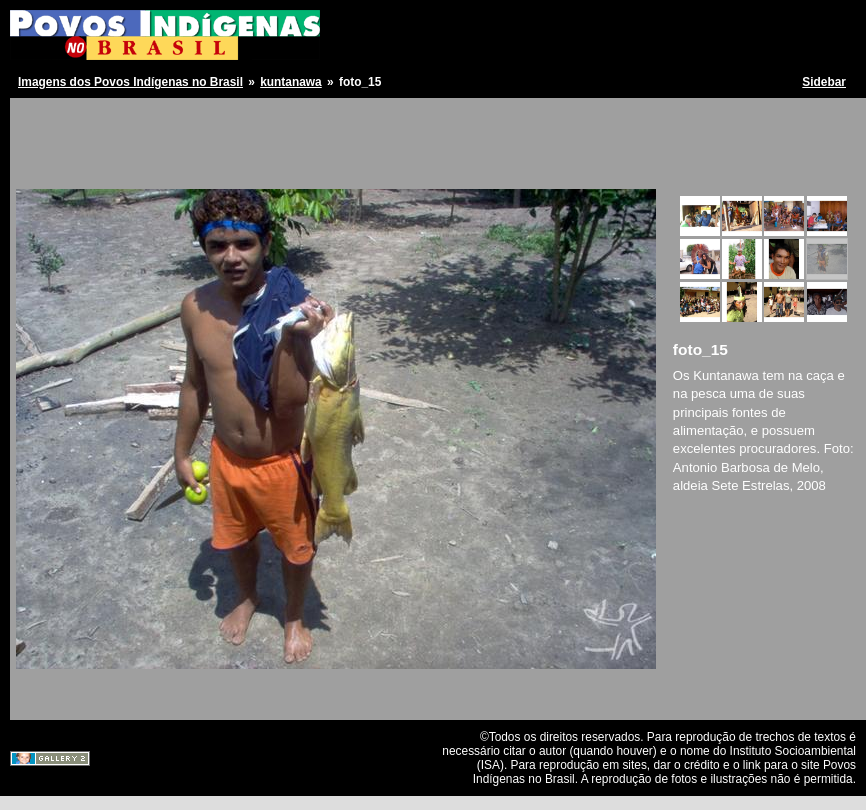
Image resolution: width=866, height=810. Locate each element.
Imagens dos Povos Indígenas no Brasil (130, 82)
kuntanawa (291, 82)
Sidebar (824, 82)
